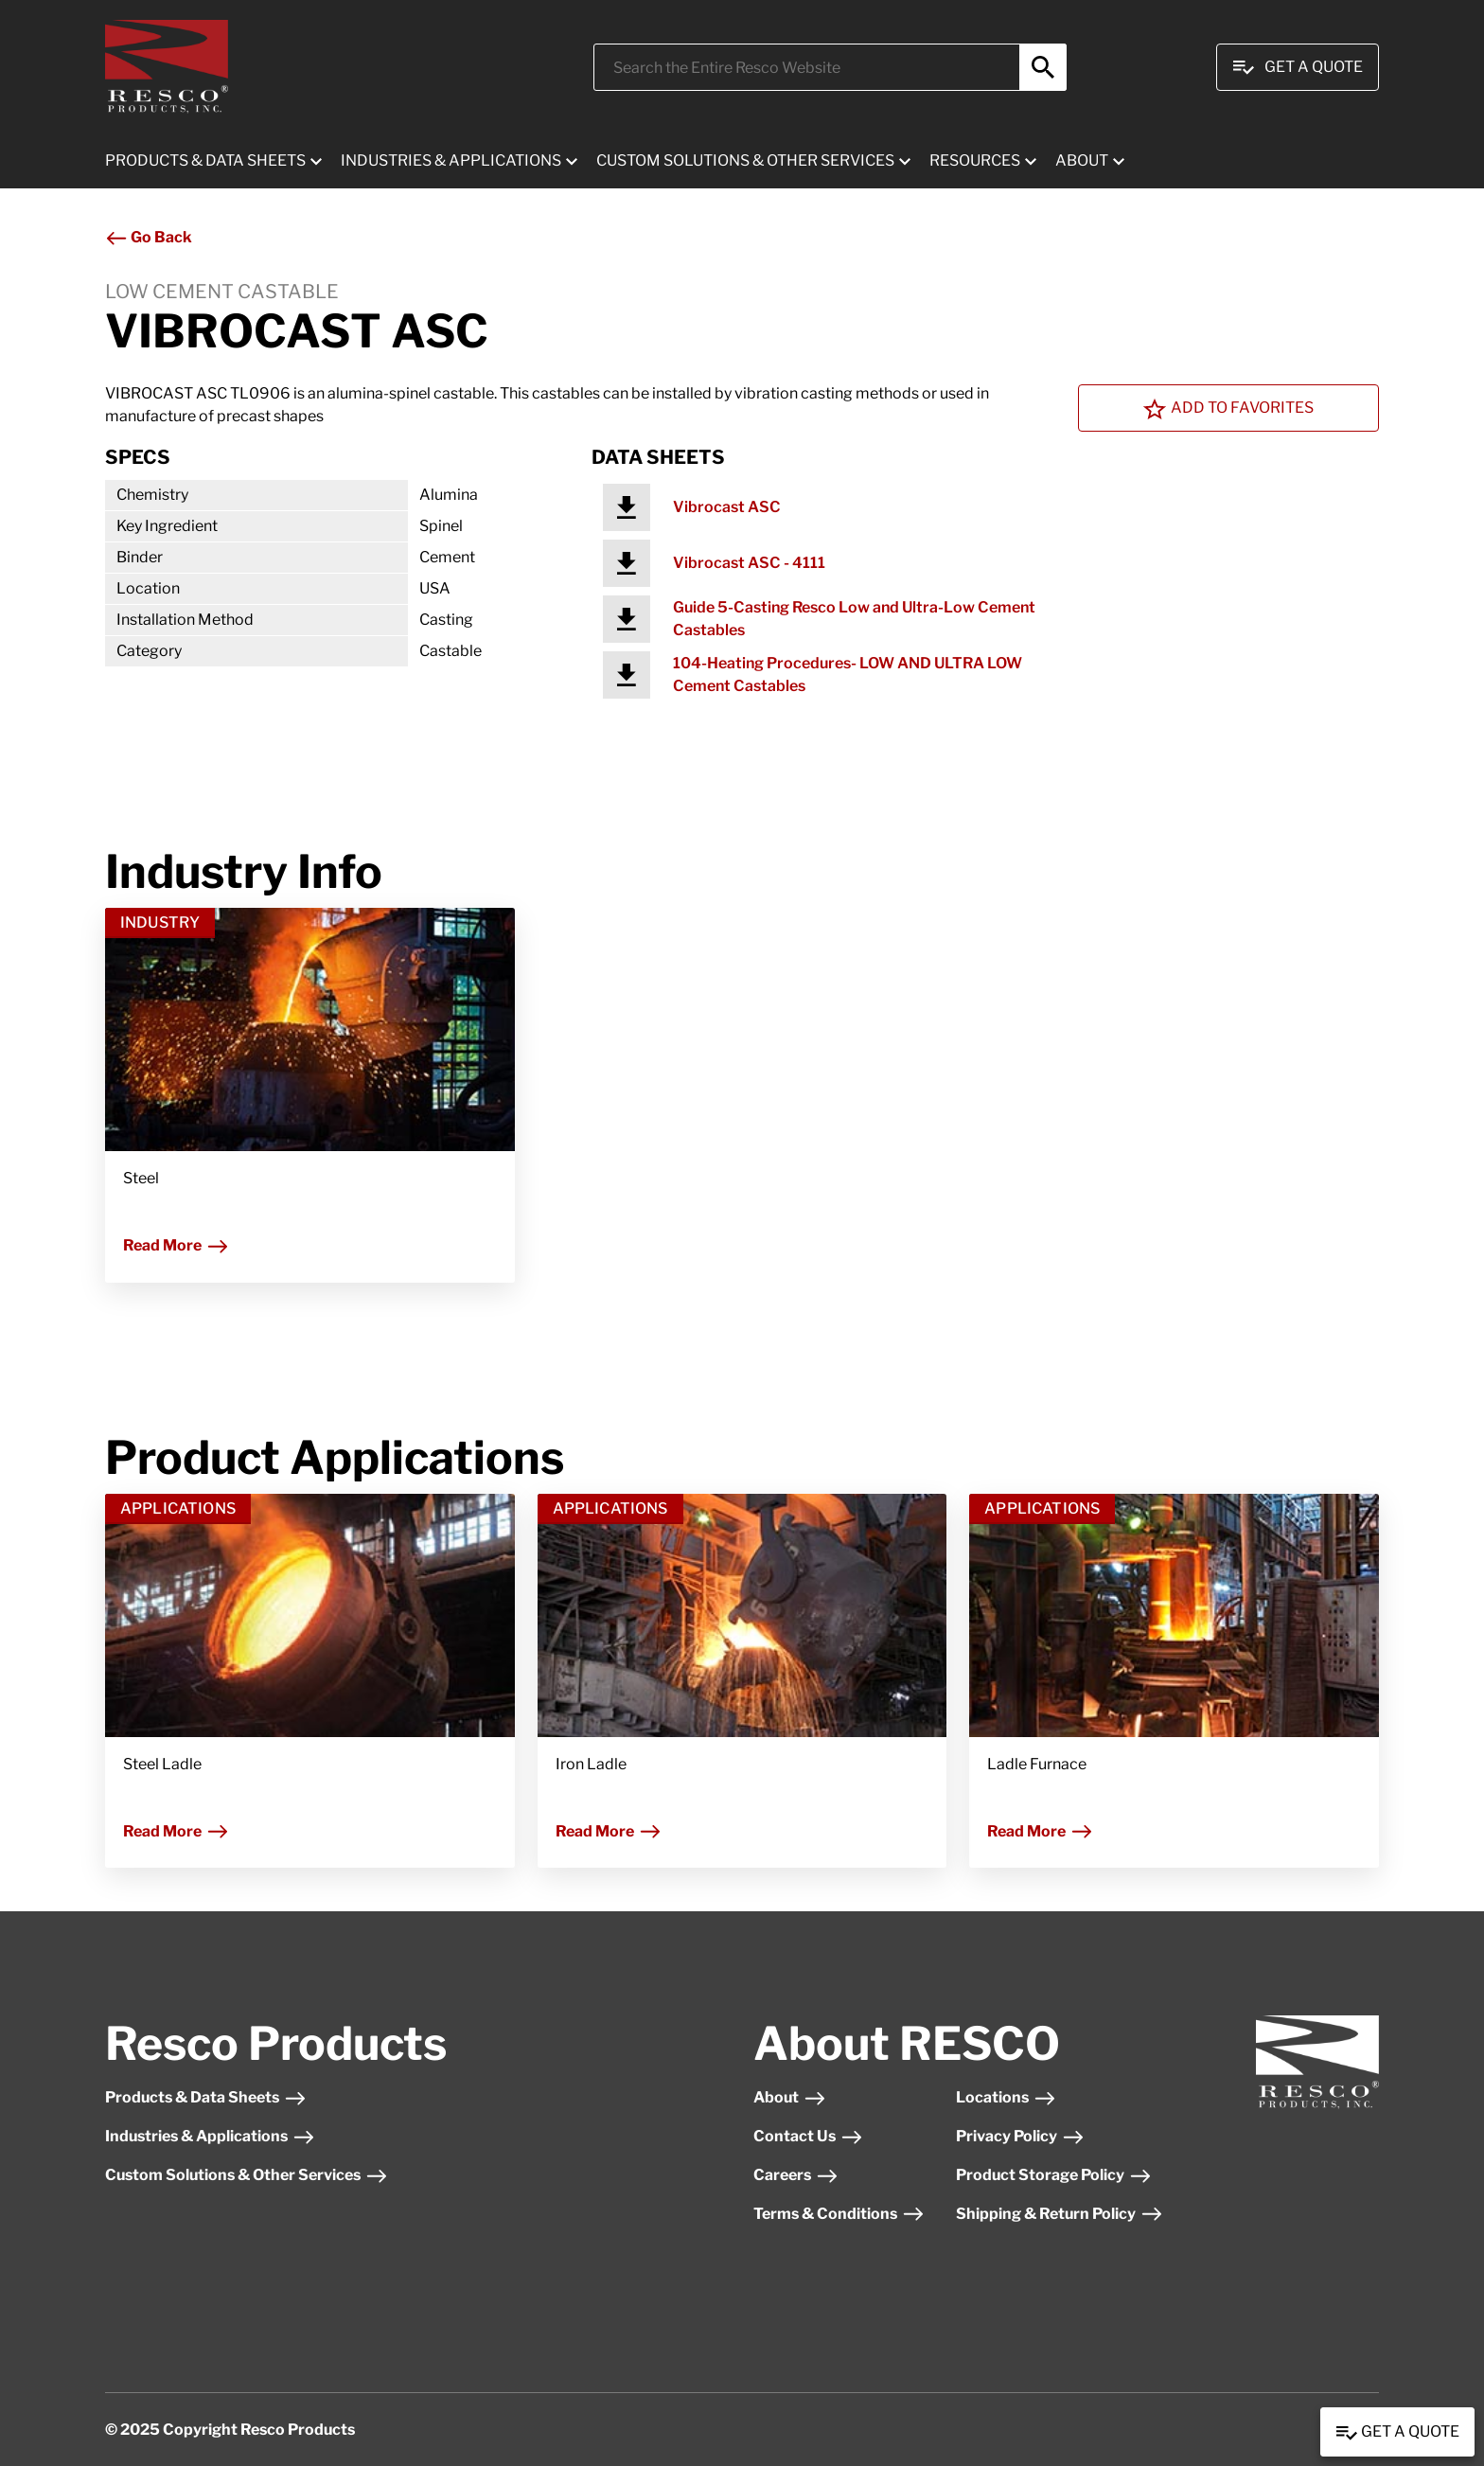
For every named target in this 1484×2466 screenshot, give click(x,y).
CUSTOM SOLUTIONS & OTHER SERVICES (745, 160)
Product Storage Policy (1054, 2175)
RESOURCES (974, 160)
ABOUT (1081, 160)
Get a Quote (1397, 2433)
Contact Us (808, 2136)
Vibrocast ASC (727, 507)
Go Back (148, 237)
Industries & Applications (210, 2136)
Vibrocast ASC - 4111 (749, 563)
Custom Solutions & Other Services (246, 2175)
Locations (1006, 2097)
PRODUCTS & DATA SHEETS (205, 160)
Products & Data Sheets (206, 2097)
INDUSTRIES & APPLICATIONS (451, 160)
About (789, 2097)
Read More (176, 1245)
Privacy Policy (1020, 2136)
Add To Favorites (1228, 409)
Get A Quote (1297, 67)
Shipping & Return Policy (1059, 2214)
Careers (796, 2175)
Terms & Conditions (839, 2214)
